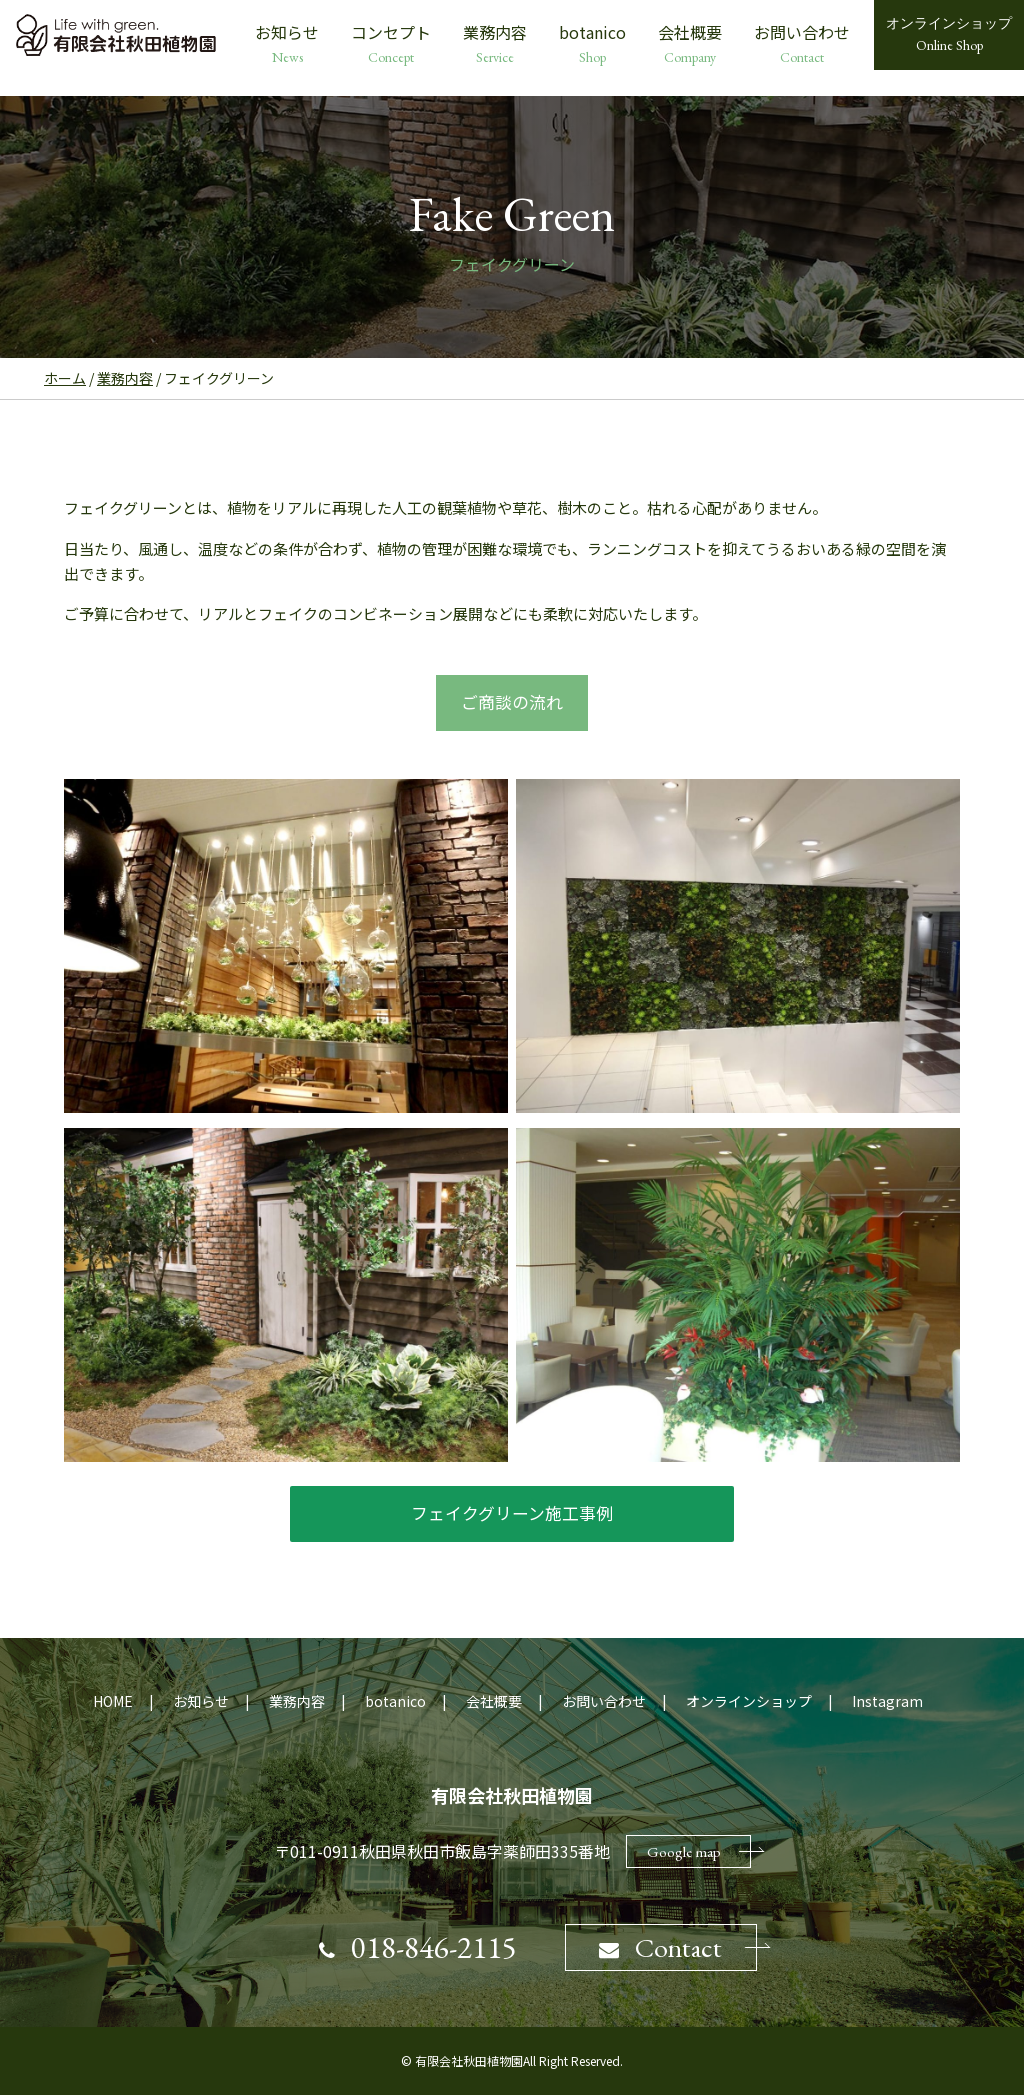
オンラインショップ (749, 1702)
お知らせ (287, 44)
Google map (699, 1851)
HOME (113, 1702)
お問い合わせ (802, 44)
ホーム (65, 378)
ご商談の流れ (512, 702)
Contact (663, 1948)
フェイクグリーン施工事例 (512, 1513)
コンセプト (391, 44)
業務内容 (495, 44)
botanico (592, 44)
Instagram (887, 1702)
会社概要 (690, 44)
